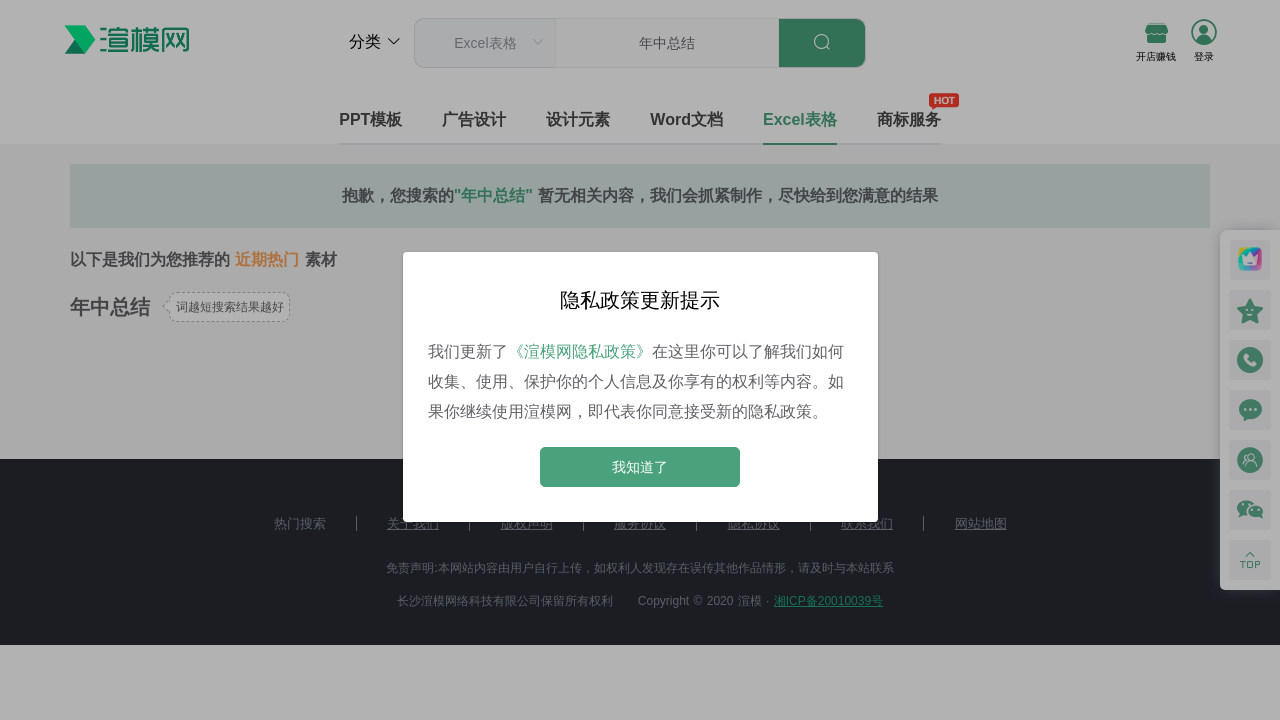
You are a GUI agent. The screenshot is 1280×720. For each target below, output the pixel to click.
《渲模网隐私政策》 (580, 351)
